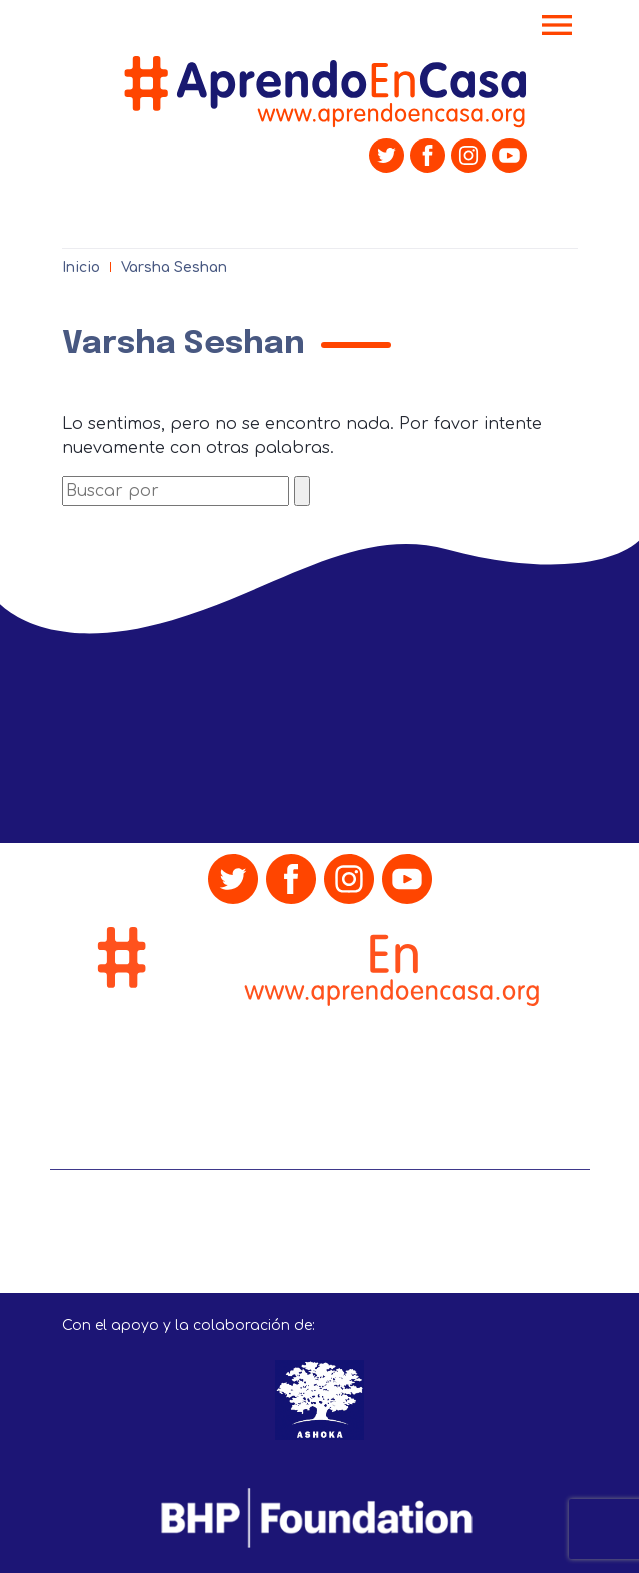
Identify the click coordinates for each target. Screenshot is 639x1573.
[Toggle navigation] (557, 27)
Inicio (81, 267)
